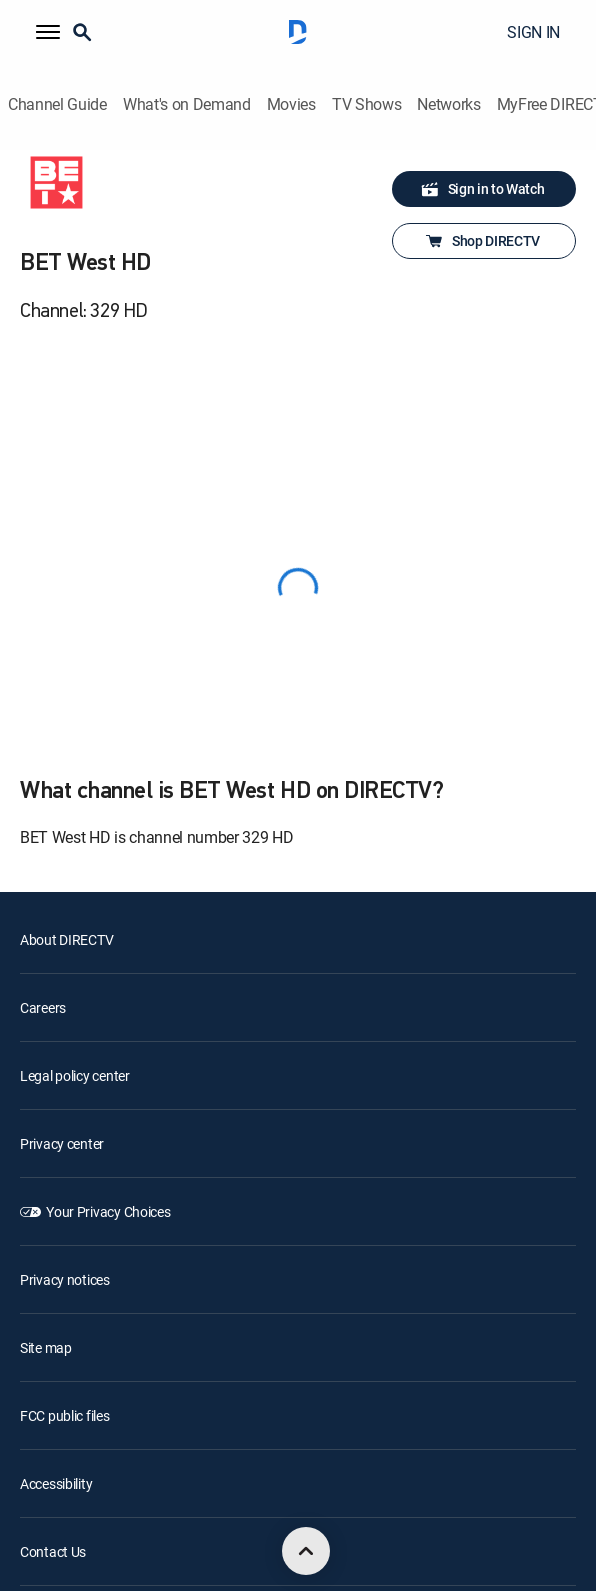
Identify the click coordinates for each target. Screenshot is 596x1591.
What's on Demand (187, 104)
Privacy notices (65, 1279)
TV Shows (366, 104)
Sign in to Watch (482, 189)
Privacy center (62, 1143)
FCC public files (65, 1415)
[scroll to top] (306, 1551)
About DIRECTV (66, 939)
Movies (291, 104)
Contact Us (53, 1551)
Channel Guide (57, 104)
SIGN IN (533, 32)
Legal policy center (75, 1075)
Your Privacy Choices (108, 1211)
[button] (48, 32)
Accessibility (56, 1483)
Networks (448, 104)
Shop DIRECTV (482, 241)
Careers (43, 1007)
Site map (46, 1347)
